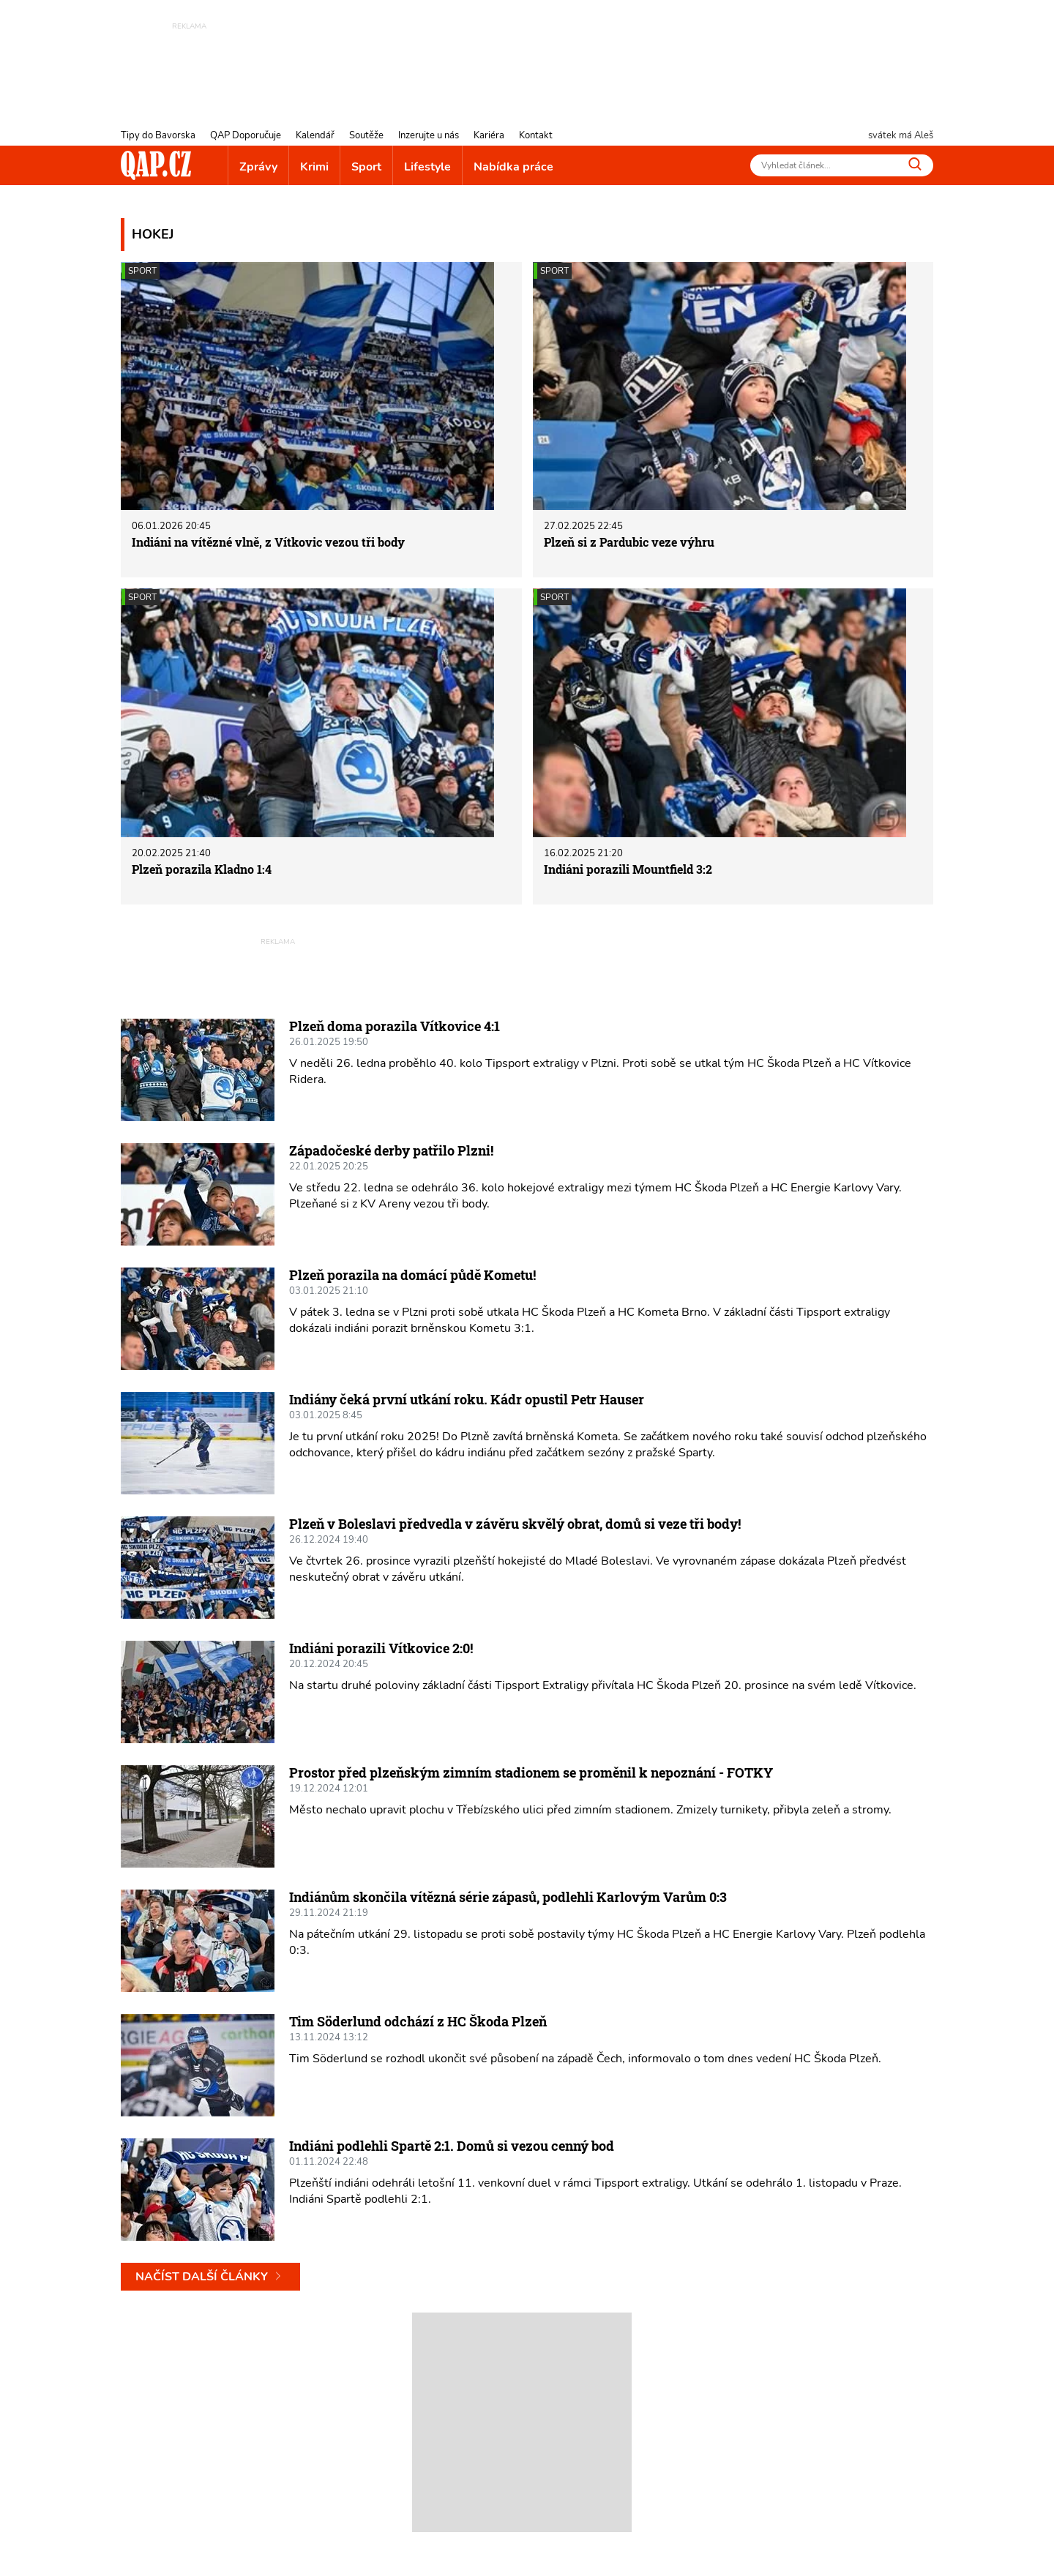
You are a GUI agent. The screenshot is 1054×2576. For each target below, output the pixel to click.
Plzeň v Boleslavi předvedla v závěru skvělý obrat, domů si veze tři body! (515, 1523)
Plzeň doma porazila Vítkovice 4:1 (394, 1026)
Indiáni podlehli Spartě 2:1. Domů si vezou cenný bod (451, 2145)
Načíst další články (210, 2277)
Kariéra (489, 135)
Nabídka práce (513, 167)
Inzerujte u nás (428, 135)
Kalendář (315, 135)
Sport (366, 167)
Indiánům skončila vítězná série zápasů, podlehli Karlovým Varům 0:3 (508, 1897)
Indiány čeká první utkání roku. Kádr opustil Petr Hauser (466, 1399)
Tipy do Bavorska (158, 135)
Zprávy (258, 167)
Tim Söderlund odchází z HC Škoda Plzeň (418, 2021)
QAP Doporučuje (245, 135)
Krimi (314, 167)
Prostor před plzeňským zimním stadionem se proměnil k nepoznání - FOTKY (531, 1772)
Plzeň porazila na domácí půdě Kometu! (412, 1275)
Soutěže (366, 135)
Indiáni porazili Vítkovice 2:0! (381, 1648)
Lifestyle (427, 167)
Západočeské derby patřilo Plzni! (391, 1150)
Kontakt (536, 135)
